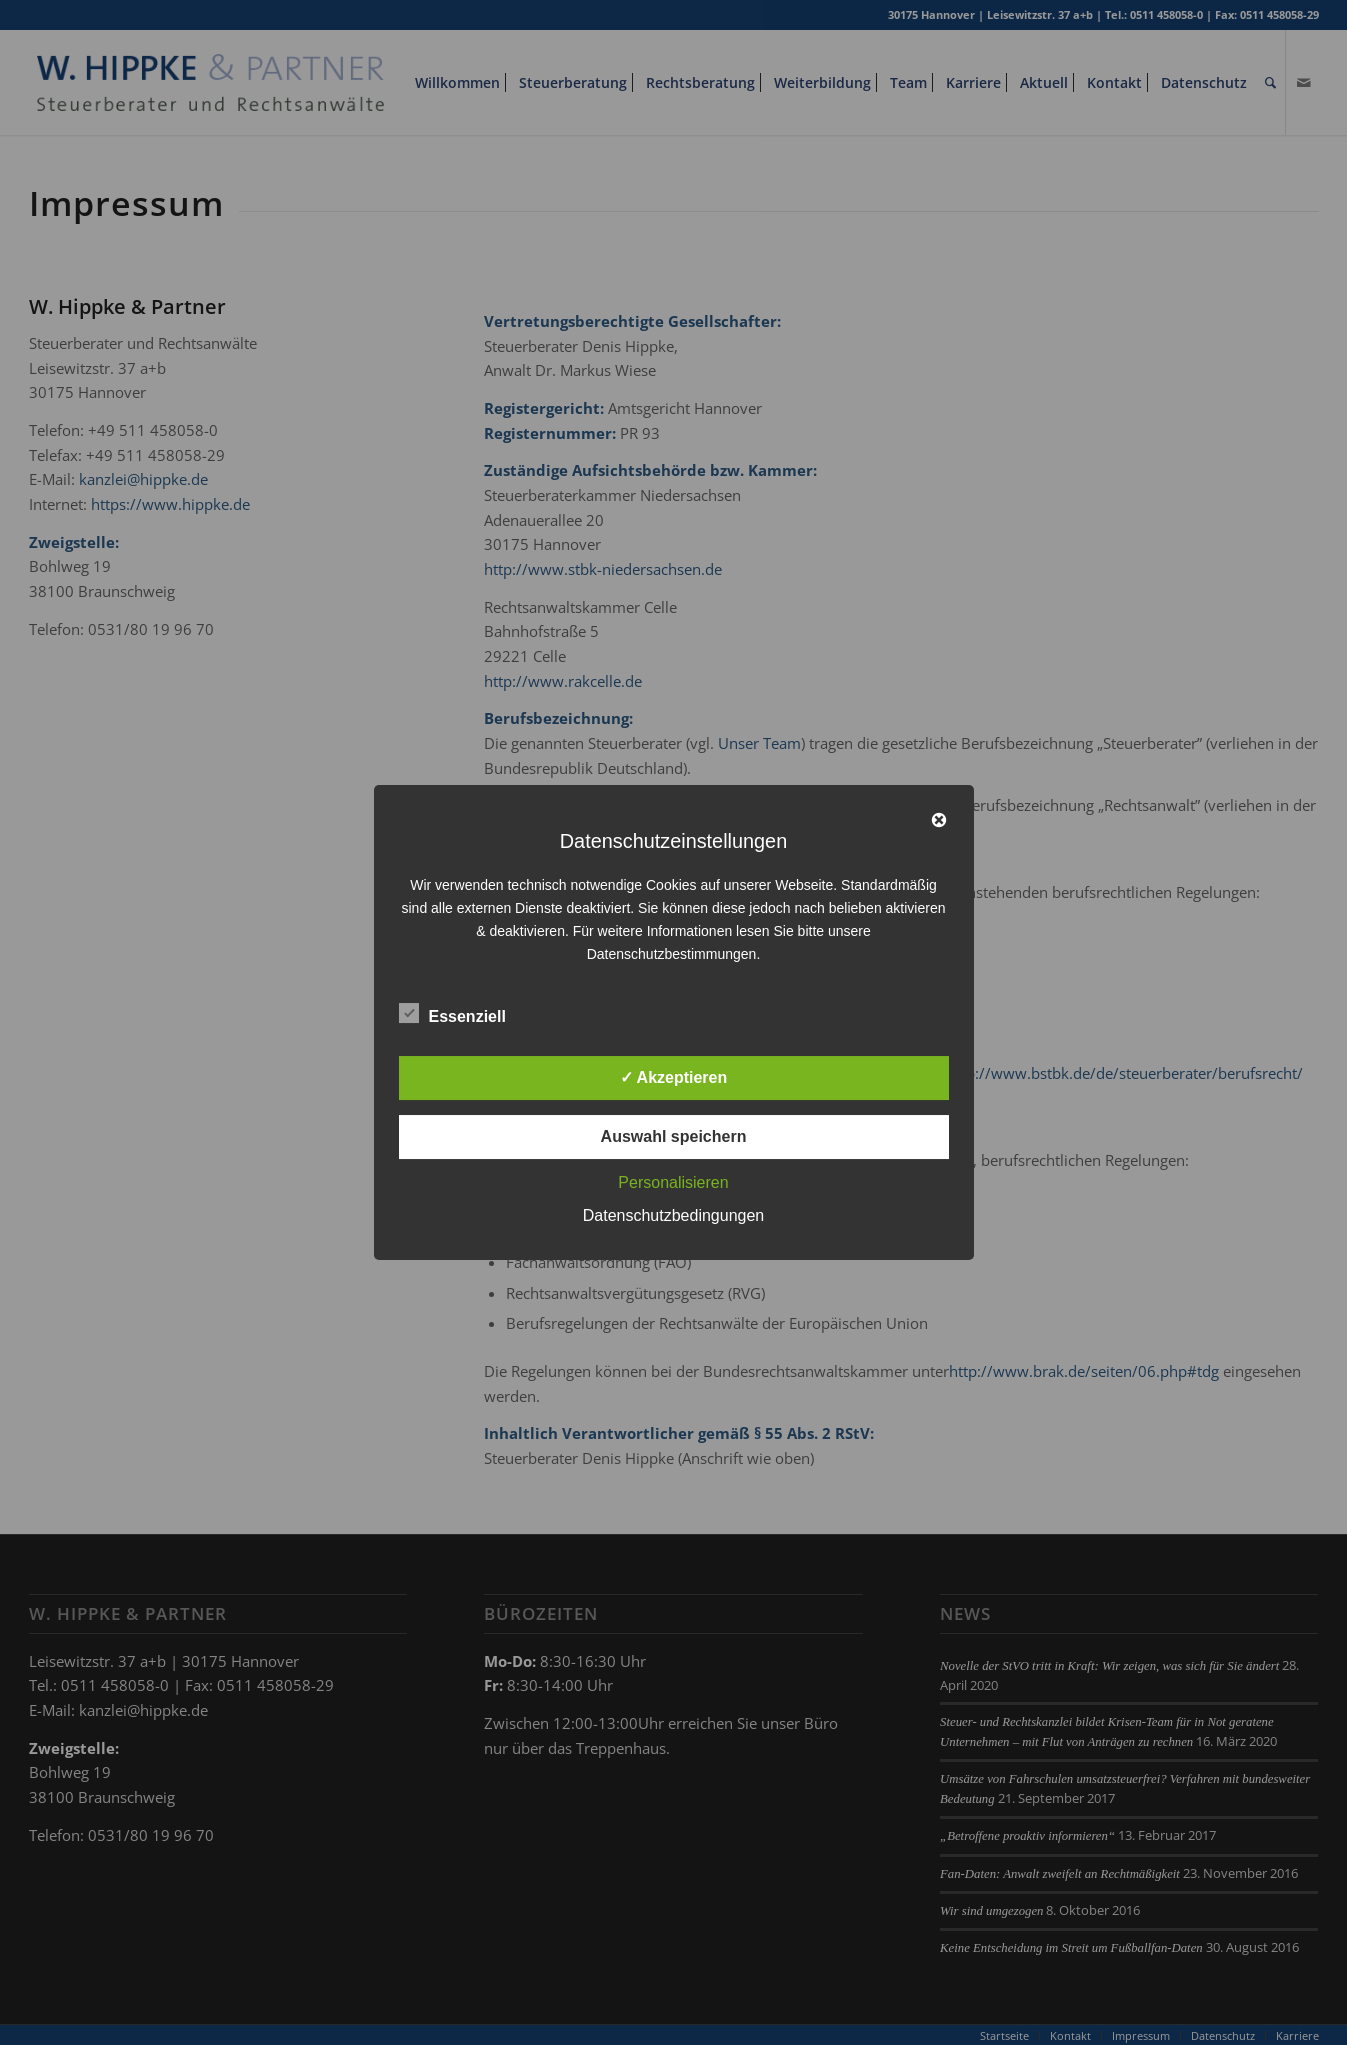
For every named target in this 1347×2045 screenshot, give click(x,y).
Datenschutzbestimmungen (672, 954)
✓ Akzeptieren (674, 1077)
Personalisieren (673, 1182)
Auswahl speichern (674, 1136)
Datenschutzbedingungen (673, 1215)
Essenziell (452, 1014)
